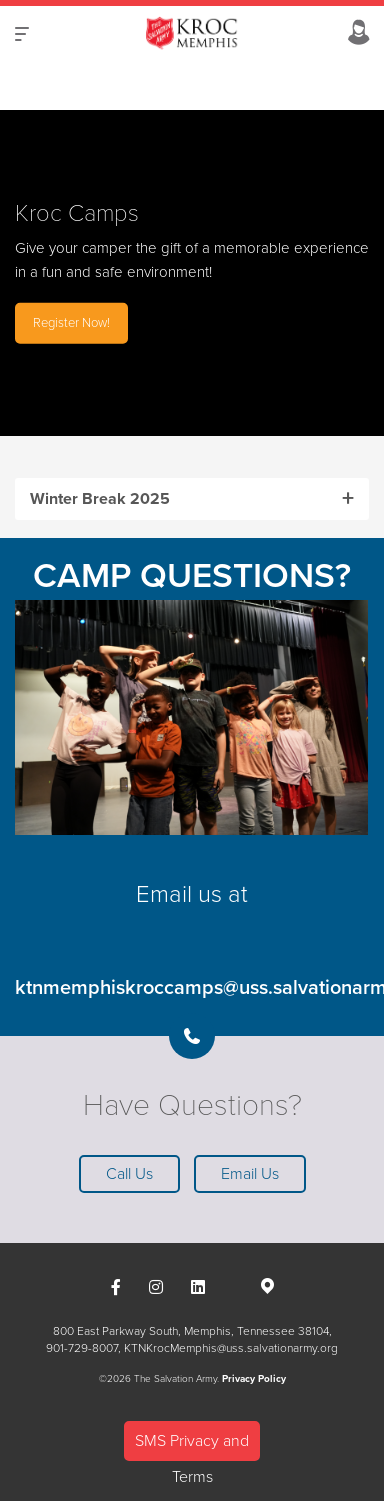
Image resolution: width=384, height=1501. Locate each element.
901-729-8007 (82, 1348)
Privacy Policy (254, 1379)
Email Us (250, 1174)
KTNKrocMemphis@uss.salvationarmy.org (231, 1348)
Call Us (129, 1174)
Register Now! (71, 322)
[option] (192, 273)
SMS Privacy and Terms (192, 1446)
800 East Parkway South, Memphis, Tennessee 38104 (191, 1331)
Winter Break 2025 (100, 499)
